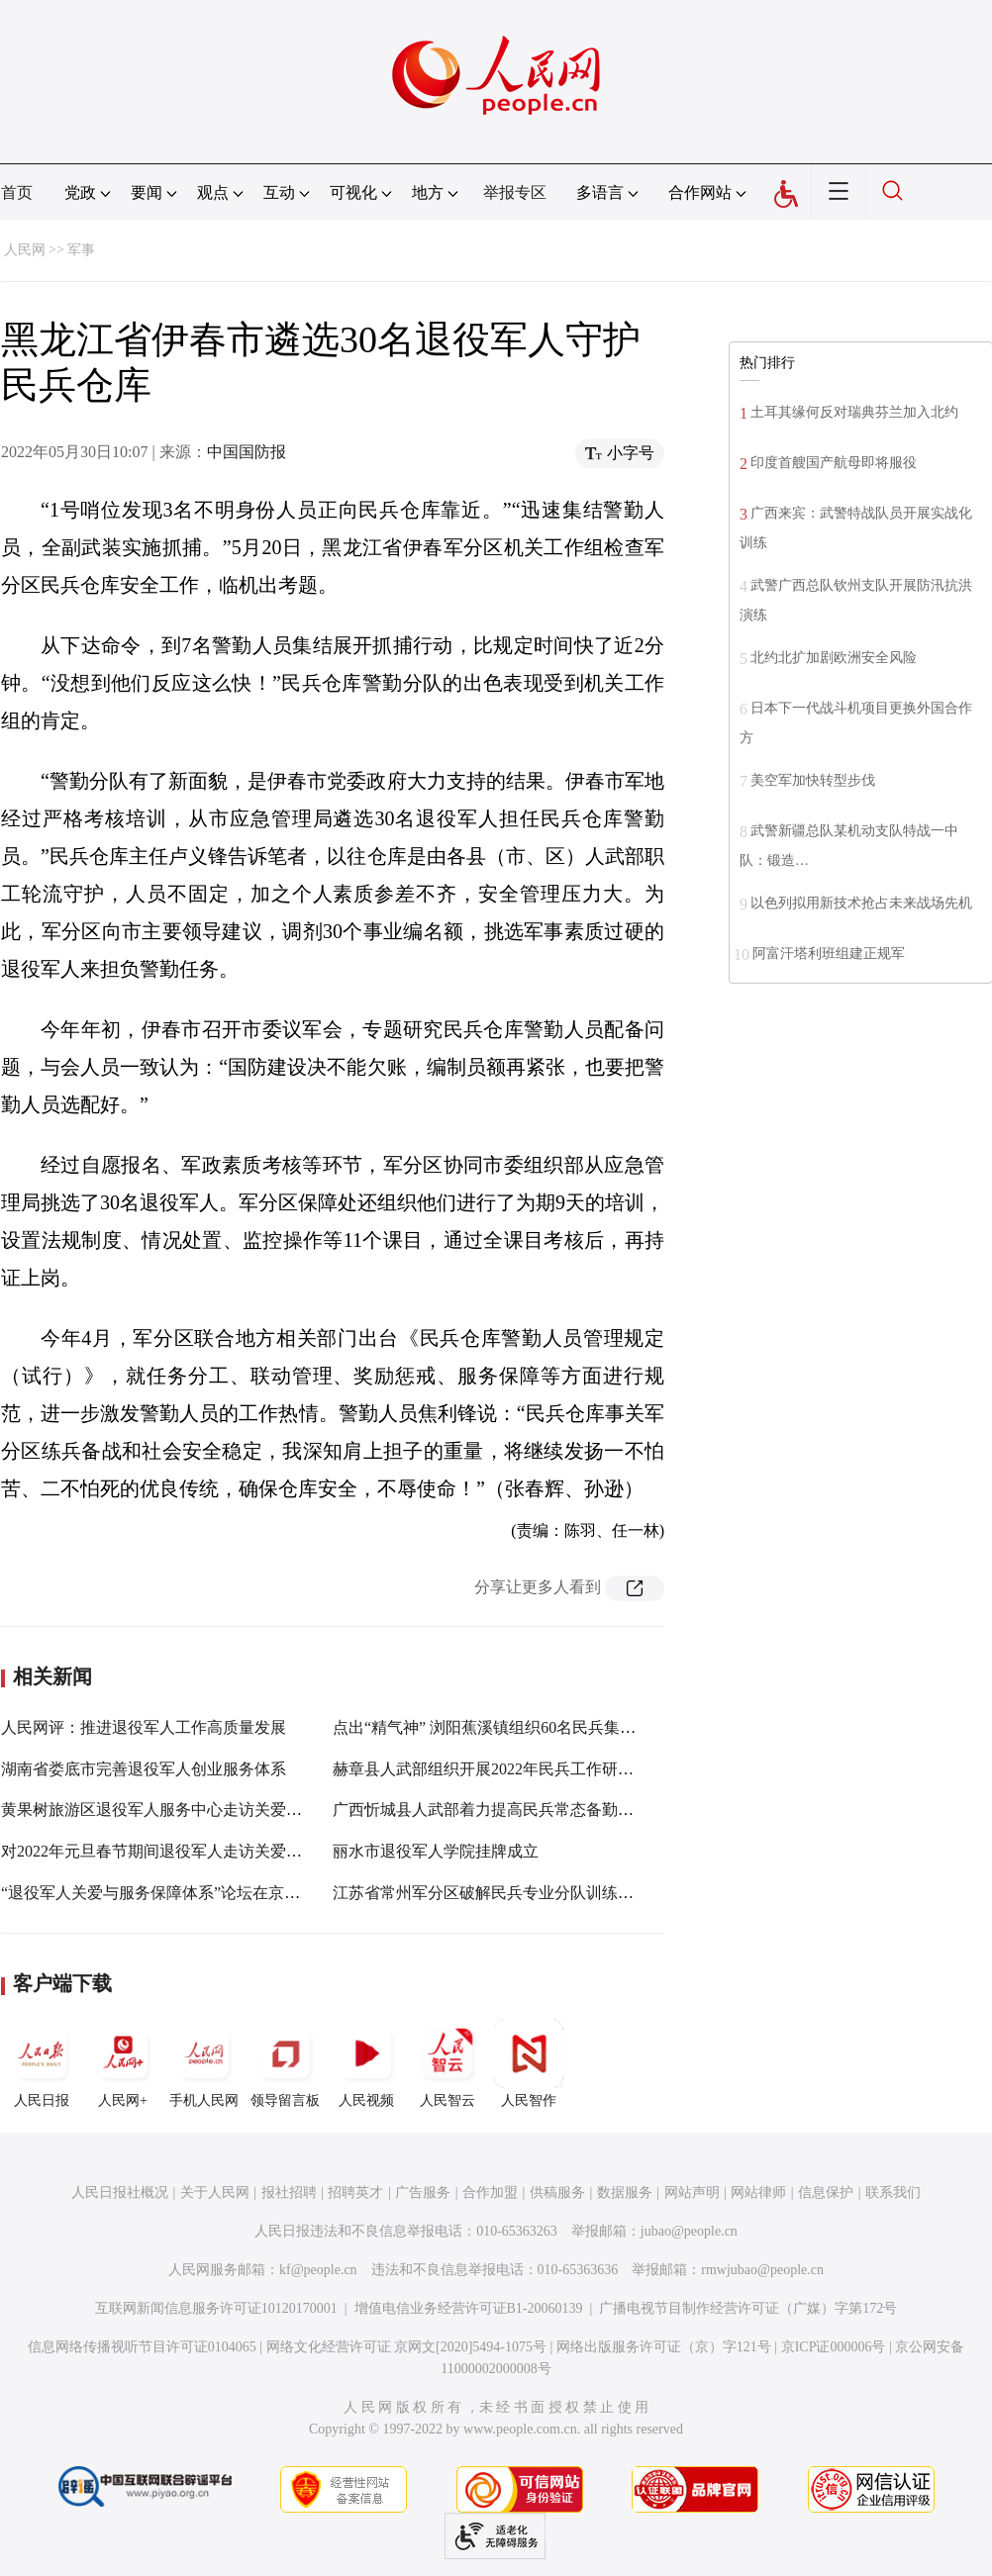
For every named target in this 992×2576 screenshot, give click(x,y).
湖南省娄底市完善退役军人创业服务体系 (143, 1769)
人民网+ (122, 2063)
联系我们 (893, 2192)
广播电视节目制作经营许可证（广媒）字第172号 (748, 2308)
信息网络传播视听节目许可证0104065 (142, 2346)
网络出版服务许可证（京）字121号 (663, 2346)
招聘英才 (355, 2192)
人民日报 (41, 2063)
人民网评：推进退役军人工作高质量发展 (143, 1727)
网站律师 (758, 2192)
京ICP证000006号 (833, 2346)
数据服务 (624, 2192)
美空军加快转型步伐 (812, 780)
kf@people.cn (318, 2269)
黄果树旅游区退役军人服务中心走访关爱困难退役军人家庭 (207, 1809)
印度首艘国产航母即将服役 (833, 462)
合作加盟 (490, 2192)
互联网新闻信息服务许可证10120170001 (216, 2308)
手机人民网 (204, 2063)
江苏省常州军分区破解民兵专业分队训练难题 (491, 1892)
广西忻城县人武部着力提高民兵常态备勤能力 (491, 1809)
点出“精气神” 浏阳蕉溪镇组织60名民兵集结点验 (500, 1727)
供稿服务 (557, 2192)
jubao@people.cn (689, 2231)
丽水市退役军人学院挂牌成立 (436, 1851)
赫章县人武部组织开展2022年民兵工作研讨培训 (499, 1769)
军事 (81, 249)
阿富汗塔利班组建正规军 (828, 953)
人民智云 (447, 2063)
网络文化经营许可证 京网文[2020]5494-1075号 (406, 2346)
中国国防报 (246, 451)
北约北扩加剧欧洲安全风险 (833, 657)
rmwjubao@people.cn (762, 2269)
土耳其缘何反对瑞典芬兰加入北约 (854, 412)
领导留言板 (285, 2063)
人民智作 (528, 2063)
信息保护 (825, 2192)
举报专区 (514, 192)
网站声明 (692, 2192)
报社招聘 (289, 2192)
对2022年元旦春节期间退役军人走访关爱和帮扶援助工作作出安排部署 (246, 1851)
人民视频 (366, 2063)
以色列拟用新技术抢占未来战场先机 (861, 903)
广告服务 (422, 2192)
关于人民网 (214, 2192)
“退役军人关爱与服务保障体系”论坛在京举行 (158, 1892)
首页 (17, 192)
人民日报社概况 (119, 2192)
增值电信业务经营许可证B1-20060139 (468, 2308)
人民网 (25, 249)
